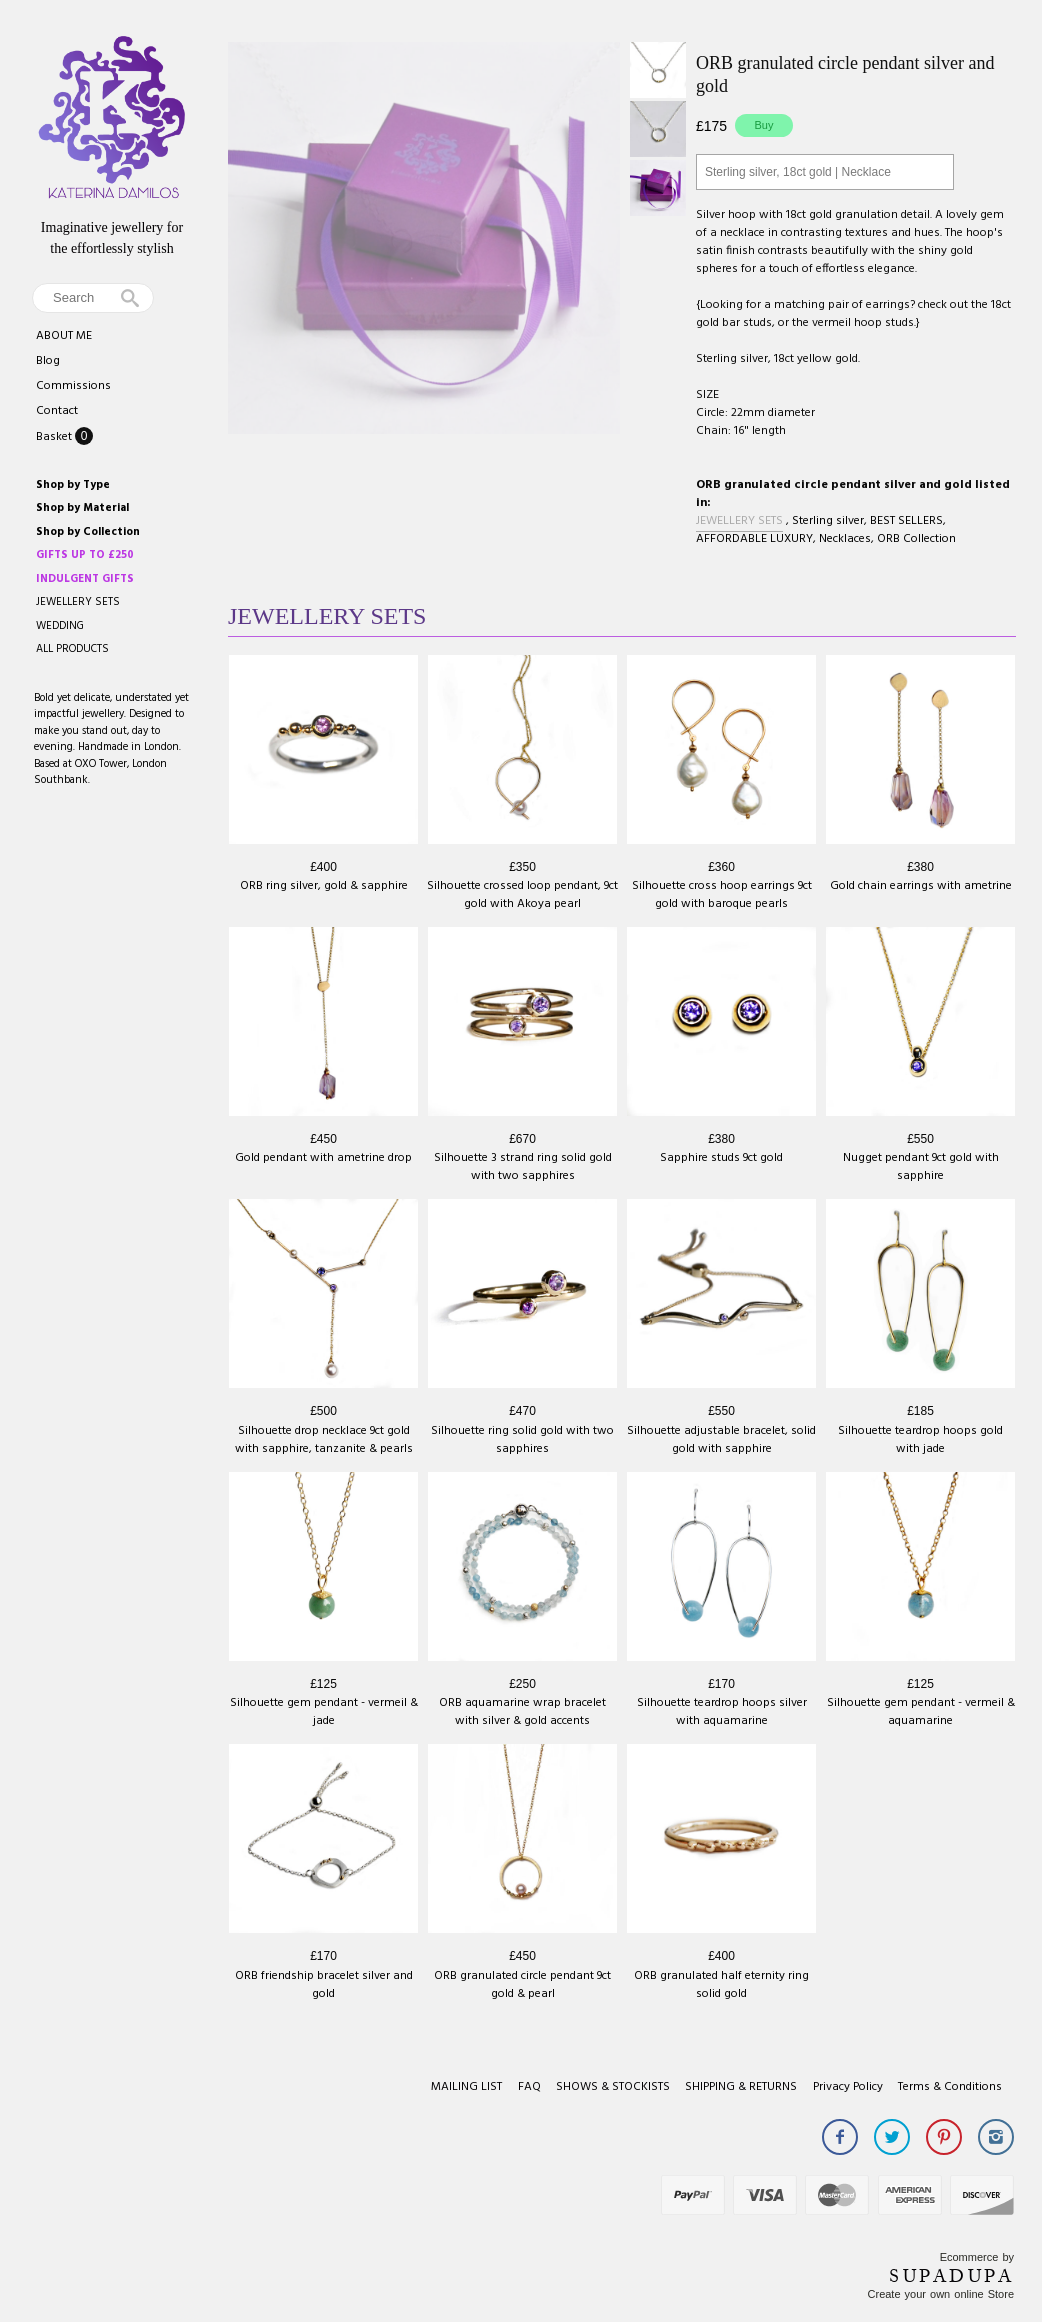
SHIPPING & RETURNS (741, 2087)
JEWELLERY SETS (78, 602)
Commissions (73, 386)
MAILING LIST (466, 2087)
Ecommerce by (977, 2257)
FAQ (529, 2087)
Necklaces (845, 539)
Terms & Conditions (950, 2087)
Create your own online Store (941, 2294)
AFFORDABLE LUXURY (754, 539)
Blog (48, 361)
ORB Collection (916, 539)
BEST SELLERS (906, 521)
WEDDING (60, 626)
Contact (57, 411)
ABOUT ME (64, 336)
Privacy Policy (848, 2087)
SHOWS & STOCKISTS (613, 2087)
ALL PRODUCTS (72, 649)
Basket (55, 437)
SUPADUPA (951, 2276)
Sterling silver (828, 521)
